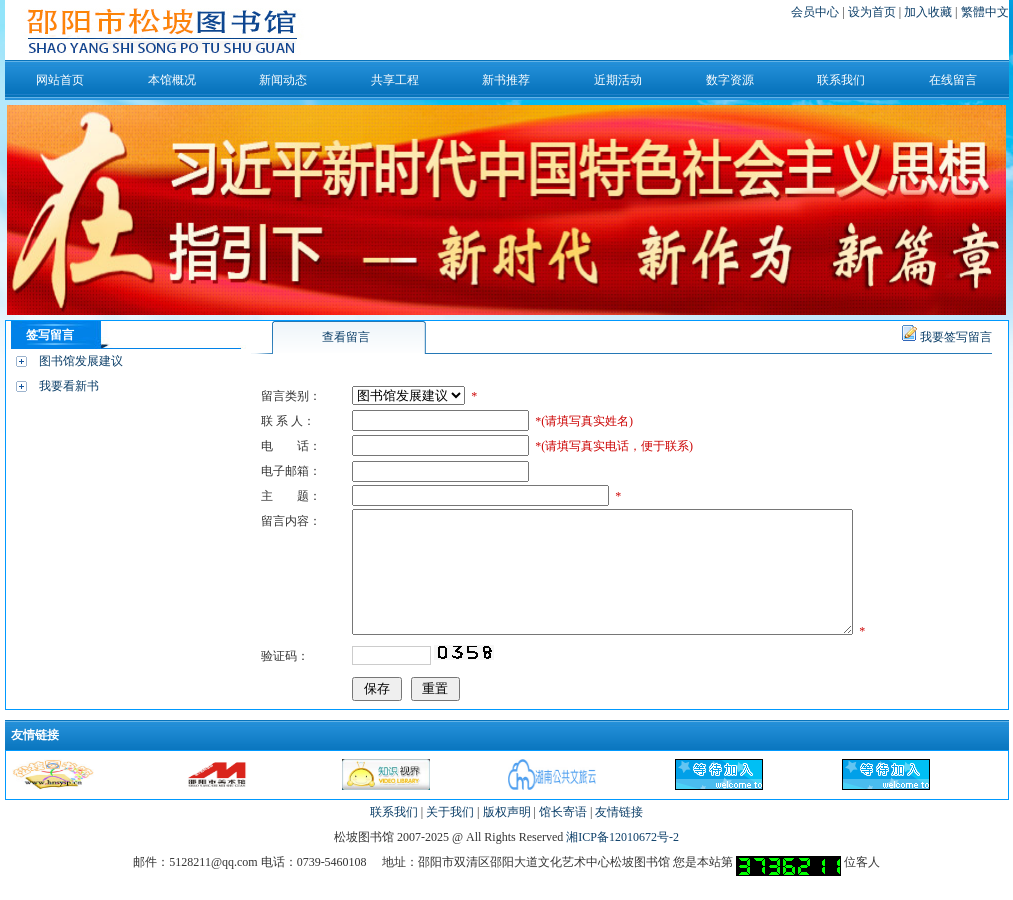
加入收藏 (929, 12)
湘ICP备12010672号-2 (622, 861)
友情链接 (619, 836)
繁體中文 (985, 12)
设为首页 (873, 12)
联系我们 (394, 836)
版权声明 (507, 836)
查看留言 (346, 337)
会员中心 (815, 12)
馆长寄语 (563, 836)
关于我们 (450, 836)
